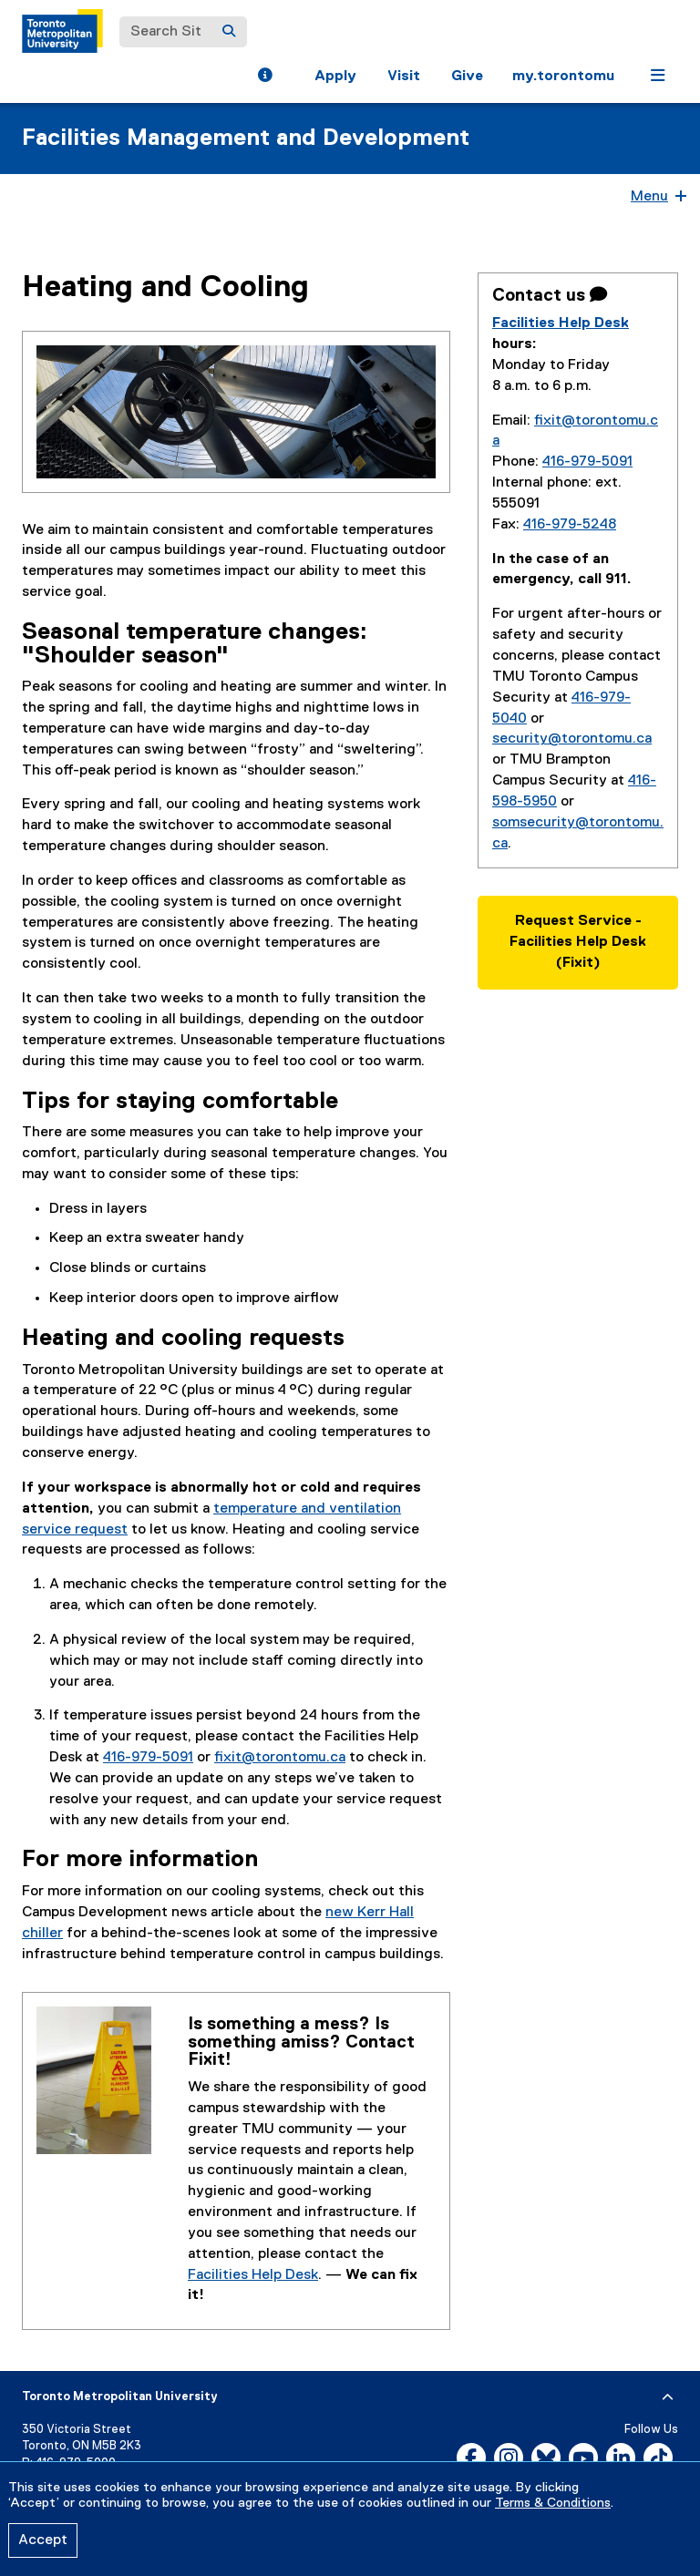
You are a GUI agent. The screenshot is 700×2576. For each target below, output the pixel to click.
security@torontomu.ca (572, 739)
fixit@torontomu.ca (279, 1757)
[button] (264, 77)
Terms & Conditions (553, 2503)
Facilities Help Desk (253, 2275)
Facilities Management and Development (245, 138)
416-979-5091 (148, 1757)
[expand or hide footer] (667, 2397)
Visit (403, 76)
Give (467, 76)
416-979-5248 (569, 525)
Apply (335, 76)
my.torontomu (563, 76)
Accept (42, 2540)
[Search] (229, 31)
